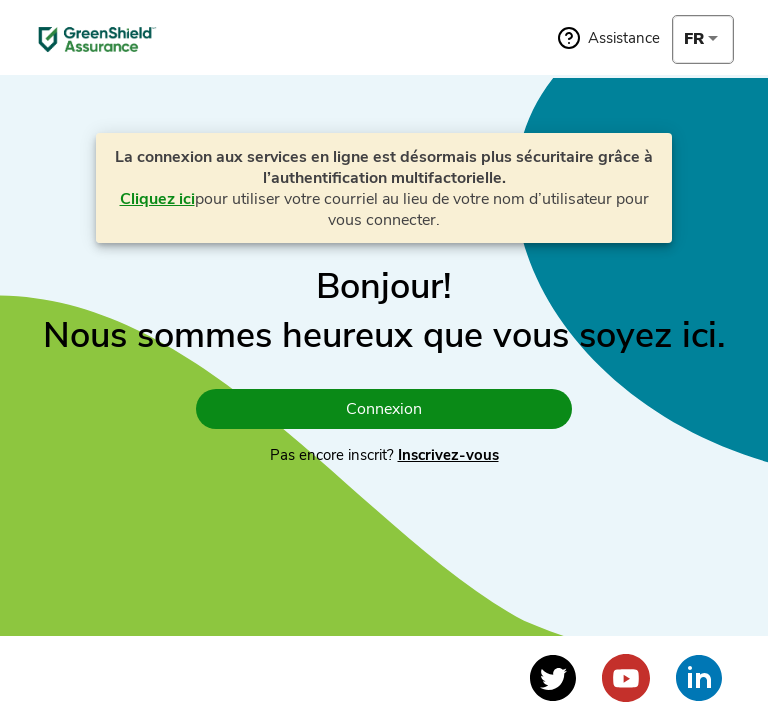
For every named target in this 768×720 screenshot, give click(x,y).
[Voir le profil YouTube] (626, 678)
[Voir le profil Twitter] (553, 678)
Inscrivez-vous (448, 455)
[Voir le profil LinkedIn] (699, 678)
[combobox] (703, 39)
